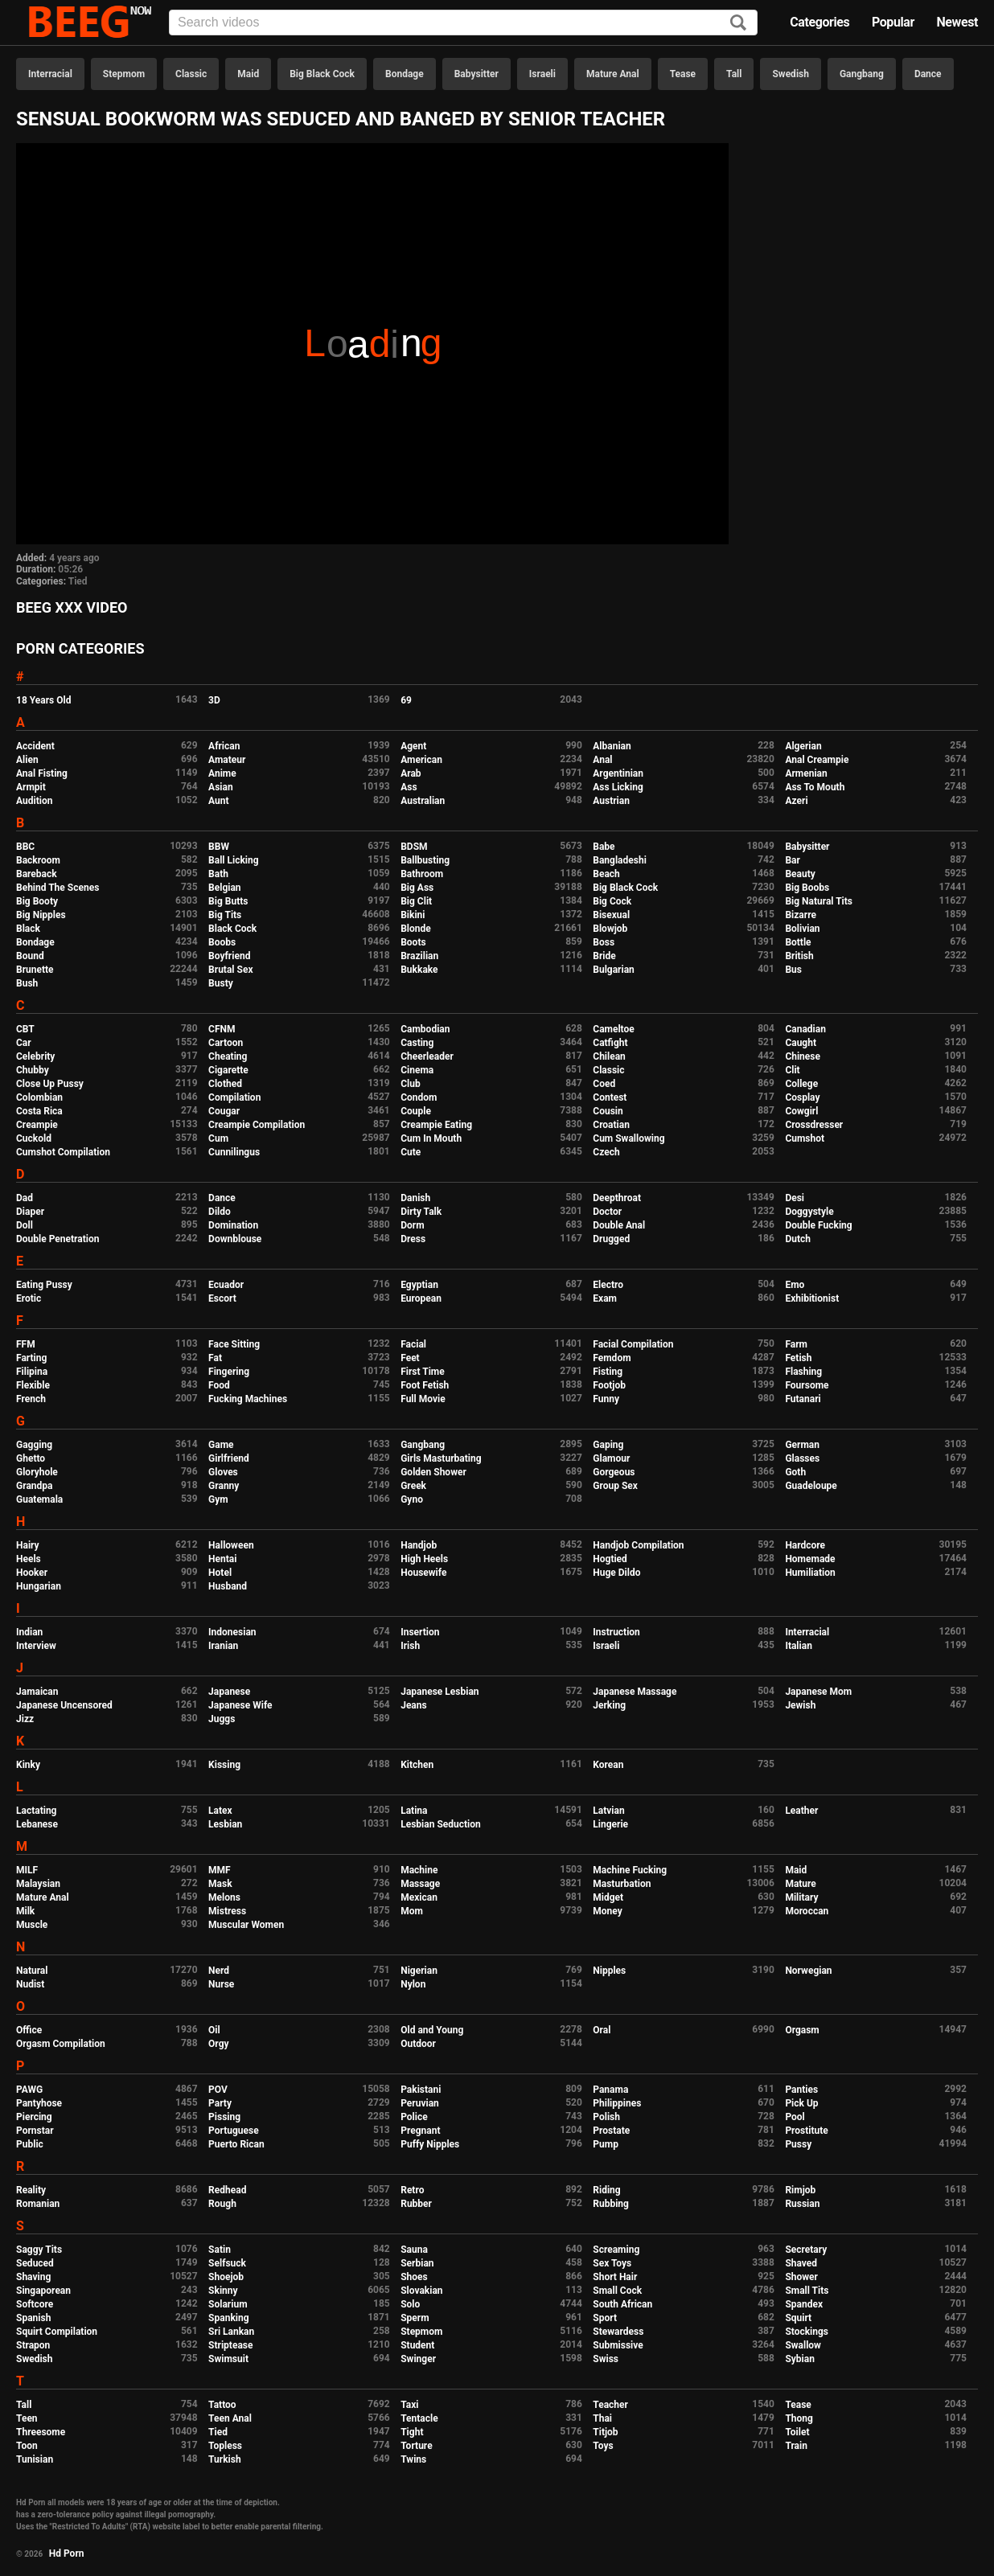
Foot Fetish (424, 1385)
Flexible (33, 1385)
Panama (610, 2089)
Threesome (40, 2432)
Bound (30, 956)
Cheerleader (427, 1056)
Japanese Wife (240, 1705)
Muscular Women (246, 1924)
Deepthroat (617, 1198)
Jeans (413, 1705)
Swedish (790, 74)
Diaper (30, 1211)
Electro (608, 1284)
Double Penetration (57, 1239)
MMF (219, 1870)
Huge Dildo (616, 1572)
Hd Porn (66, 2553)
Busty (220, 983)
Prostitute (806, 2130)
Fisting (607, 1371)
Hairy (27, 1545)
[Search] (738, 23)
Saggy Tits (39, 2249)
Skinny (222, 2290)
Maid (248, 74)
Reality (31, 2190)
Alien (27, 759)
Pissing (224, 2117)
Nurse (221, 1984)
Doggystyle (809, 1211)
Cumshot (804, 1138)
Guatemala (39, 1499)
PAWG (29, 2089)
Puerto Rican (236, 2144)
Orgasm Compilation (60, 2043)
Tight (411, 2432)
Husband (227, 1586)
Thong (799, 2418)
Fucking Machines (247, 1399)
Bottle (798, 942)
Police (414, 2117)
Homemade (810, 1559)
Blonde (415, 928)
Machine (418, 1870)
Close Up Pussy (50, 1083)
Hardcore (805, 1545)
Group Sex (615, 1485)
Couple (415, 1111)
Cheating (227, 1056)
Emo (794, 1284)
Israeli (542, 74)
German (802, 1444)
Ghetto (30, 1458)
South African (622, 2304)
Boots (412, 942)
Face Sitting (234, 1344)
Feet (409, 1358)
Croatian (611, 1124)
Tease (683, 74)
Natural (31, 1970)
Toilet (797, 2432)
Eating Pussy (44, 1284)
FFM (25, 1344)
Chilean (609, 1056)
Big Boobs (807, 887)
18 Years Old (43, 700)
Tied (78, 581)
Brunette (35, 969)
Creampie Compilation (256, 1124)
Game (220, 1444)
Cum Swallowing (628, 1138)
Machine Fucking (630, 1870)
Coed (604, 1083)
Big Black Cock (322, 74)
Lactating (36, 1810)
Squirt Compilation (56, 2331)
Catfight (610, 1042)
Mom (411, 1911)
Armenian (806, 773)
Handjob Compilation (638, 1545)
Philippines (617, 2103)
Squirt (798, 2318)
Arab (410, 773)
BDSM (413, 846)
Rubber (416, 2203)
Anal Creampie (816, 759)
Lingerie (610, 1824)
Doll (24, 1225)
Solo (410, 2304)
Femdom (611, 1358)
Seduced (35, 2263)
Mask (220, 1883)
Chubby (32, 1070)
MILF (27, 1870)
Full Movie (422, 1399)
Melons (224, 1897)
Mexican (418, 1897)
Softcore (34, 2304)
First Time (422, 1371)
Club (410, 1083)
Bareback (36, 874)
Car (23, 1042)
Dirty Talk (421, 1211)
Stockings (806, 2331)
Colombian (39, 1097)
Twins (413, 2459)
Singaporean (43, 2290)
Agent (413, 746)
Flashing (803, 1371)
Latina (413, 1810)
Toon (27, 2445)
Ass (408, 787)
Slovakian (421, 2290)
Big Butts (228, 901)
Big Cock (612, 901)
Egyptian (419, 1284)
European (421, 1298)
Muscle (31, 1924)
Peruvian (419, 2103)
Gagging (34, 1444)
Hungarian (38, 1586)
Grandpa (34, 1485)
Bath (218, 874)
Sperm (414, 2318)
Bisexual (611, 915)
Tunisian (34, 2459)
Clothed (225, 1083)
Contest (609, 1097)
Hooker (31, 1572)
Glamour (611, 1458)
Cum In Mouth (431, 1138)
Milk (25, 1911)
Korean (608, 1764)
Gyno (411, 1499)
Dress (412, 1239)
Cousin (607, 1111)
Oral (601, 2030)
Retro (412, 2190)
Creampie (37, 1124)
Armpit (31, 787)
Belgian (224, 887)
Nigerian (418, 1970)
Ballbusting (425, 860)
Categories (819, 22)
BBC (25, 846)
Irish (410, 1645)
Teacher (610, 2404)
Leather (801, 1810)
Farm (796, 1344)
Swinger (418, 2359)
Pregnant (420, 2130)
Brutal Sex (230, 969)
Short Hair (615, 2277)
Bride (604, 956)
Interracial (50, 74)
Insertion (419, 1632)
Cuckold (33, 1138)
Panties (801, 2089)
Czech (606, 1152)
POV (218, 2089)
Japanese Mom (818, 1691)
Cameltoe (613, 1029)
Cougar (224, 1111)
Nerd (218, 1970)
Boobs (222, 942)
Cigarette (228, 1070)
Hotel (220, 1572)
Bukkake (418, 969)
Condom (418, 1097)
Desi (794, 1198)
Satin (219, 2249)
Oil (214, 2030)
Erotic (28, 1298)
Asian (220, 787)
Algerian (803, 746)
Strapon (33, 2345)
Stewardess (618, 2331)
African (224, 746)
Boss (603, 942)
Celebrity (35, 1056)
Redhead (227, 2190)
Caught (800, 1042)
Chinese (802, 1056)
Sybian (800, 2359)
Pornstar (35, 2130)
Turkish (224, 2459)
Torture (416, 2445)
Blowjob (610, 928)
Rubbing (611, 2203)
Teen (27, 2418)
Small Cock (617, 2290)
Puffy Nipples (429, 2144)
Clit (792, 1070)
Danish (415, 1198)
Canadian (805, 1029)
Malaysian (38, 1883)
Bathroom (421, 874)
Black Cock (232, 928)
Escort (222, 1298)
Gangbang (862, 74)
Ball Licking (233, 860)
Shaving (33, 2277)
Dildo (219, 1211)
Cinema (416, 1070)
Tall (733, 74)
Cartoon (225, 1042)
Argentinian (618, 773)
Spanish (33, 2318)
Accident (35, 746)
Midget (608, 1897)
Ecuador (226, 1284)
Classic (191, 74)
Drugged (611, 1239)
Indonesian (232, 1632)
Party (220, 2103)
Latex (220, 1810)
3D (214, 700)
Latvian (608, 1810)
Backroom (38, 860)
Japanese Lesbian (439, 1691)
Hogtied (610, 1559)
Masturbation (622, 1883)
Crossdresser (814, 1124)
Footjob (609, 1385)
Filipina (31, 1371)
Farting (31, 1358)
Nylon (412, 1984)
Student (417, 2345)
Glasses (802, 1458)
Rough (222, 2203)
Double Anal (619, 1225)
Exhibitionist (812, 1298)
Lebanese (37, 1824)
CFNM (221, 1029)
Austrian (611, 800)
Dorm (412, 1225)
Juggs (221, 1719)
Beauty (800, 874)
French (31, 1399)
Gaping (608, 1444)
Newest (957, 22)
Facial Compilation (633, 1344)
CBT (25, 1029)
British (799, 956)
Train (796, 2445)
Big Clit (416, 901)
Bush (27, 983)
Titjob (605, 2432)
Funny (606, 1399)
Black (28, 928)
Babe (603, 846)
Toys (603, 2445)
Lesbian (225, 1824)
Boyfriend (229, 956)
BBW (218, 846)
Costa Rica (39, 1111)
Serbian (416, 2263)
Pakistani (420, 2089)
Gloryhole (37, 1472)
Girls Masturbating (440, 1458)
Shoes (414, 2277)
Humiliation (810, 1572)
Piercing (34, 2117)
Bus (793, 969)
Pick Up (801, 2103)
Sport (605, 2318)
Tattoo (222, 2404)
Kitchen (416, 1764)
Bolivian (802, 928)
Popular (893, 22)
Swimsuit (228, 2359)
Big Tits (224, 915)
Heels (28, 1559)
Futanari (802, 1399)
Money (607, 1911)
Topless (225, 2445)
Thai (602, 2418)
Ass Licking (618, 787)
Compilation (234, 1097)
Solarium (227, 2304)
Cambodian (425, 1029)
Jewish (800, 1705)
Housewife (423, 1572)
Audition (34, 800)
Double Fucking (818, 1225)
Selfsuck (227, 2263)
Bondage (404, 74)
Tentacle (419, 2418)
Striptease (230, 2345)
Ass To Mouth (814, 787)
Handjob (418, 1545)
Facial (413, 1344)
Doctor (607, 1211)
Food (219, 1385)
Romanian (38, 2203)
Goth (795, 1472)
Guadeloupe (810, 1485)
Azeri (796, 800)
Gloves (223, 1472)
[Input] (463, 22)
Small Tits (806, 2290)
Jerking (609, 1705)
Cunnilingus (234, 1152)
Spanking (228, 2318)
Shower (801, 2277)
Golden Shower (433, 1472)
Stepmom (124, 74)
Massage (420, 1883)
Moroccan (806, 1911)
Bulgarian (614, 969)
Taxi (409, 2404)
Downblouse (234, 1239)
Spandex (804, 2304)
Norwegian (808, 1970)
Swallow (803, 2345)
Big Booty (37, 901)
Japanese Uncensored (64, 1705)
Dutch (798, 1239)
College (801, 1083)
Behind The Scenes (57, 887)
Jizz (25, 1719)
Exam (605, 1298)
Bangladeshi (620, 860)
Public (29, 2144)
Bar (792, 860)
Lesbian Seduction (440, 1824)
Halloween (231, 1545)
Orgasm (802, 2030)
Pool (794, 2117)
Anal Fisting (42, 773)
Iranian (223, 1645)
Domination (233, 1225)
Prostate (611, 2130)
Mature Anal (612, 74)
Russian (802, 2203)
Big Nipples (41, 915)
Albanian (611, 746)
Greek (413, 1485)
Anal (602, 759)
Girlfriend (228, 1458)
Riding (606, 2190)
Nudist (30, 1984)
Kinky (28, 1764)
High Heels (424, 1559)
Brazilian (419, 956)
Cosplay (802, 1097)
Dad (24, 1198)
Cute (410, 1152)
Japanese (229, 1691)
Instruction (616, 1632)
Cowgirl (801, 1111)
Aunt (218, 800)
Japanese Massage (634, 1691)
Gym (218, 1499)
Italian (798, 1645)
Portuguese (233, 2130)
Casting (416, 1042)
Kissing (224, 1764)
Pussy (798, 2144)
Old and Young (431, 2030)
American (421, 759)
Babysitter (476, 74)
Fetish (798, 1358)
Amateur (226, 759)
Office (29, 2030)
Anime (222, 773)
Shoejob (226, 2277)
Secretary (806, 2249)
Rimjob (800, 2190)
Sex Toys (612, 2263)
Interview (36, 1645)
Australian (422, 800)
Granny (223, 1485)
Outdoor (418, 2043)
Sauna (414, 2249)
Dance (928, 74)
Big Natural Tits (818, 901)
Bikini (412, 915)
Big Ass (416, 887)
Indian (29, 1632)
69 (406, 700)
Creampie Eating (436, 1124)
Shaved (801, 2263)
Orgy (218, 2043)
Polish (606, 2117)
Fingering (228, 1371)
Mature (800, 1883)
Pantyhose (39, 2103)
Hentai (222, 1559)
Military (801, 1897)
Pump (605, 2144)
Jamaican (37, 1691)
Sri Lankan (231, 2331)
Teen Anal (230, 2418)
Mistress (227, 1911)
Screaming (616, 2249)
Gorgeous (614, 1472)
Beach (606, 874)
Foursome (806, 1385)
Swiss (605, 2359)
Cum (218, 1138)
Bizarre (800, 915)
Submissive (618, 2345)
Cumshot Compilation (63, 1152)
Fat (215, 1358)
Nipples (609, 1970)
